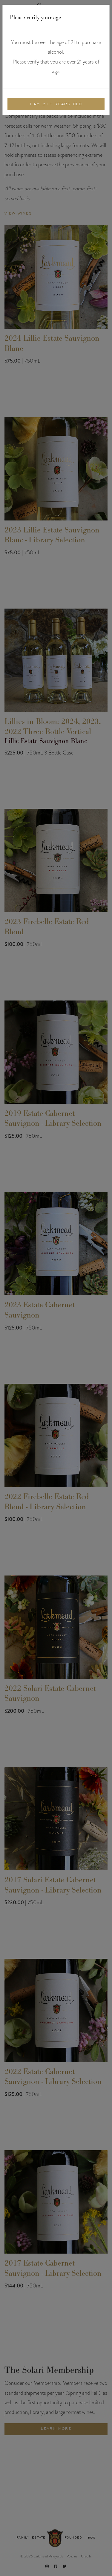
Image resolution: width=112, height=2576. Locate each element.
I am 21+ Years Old (56, 103)
